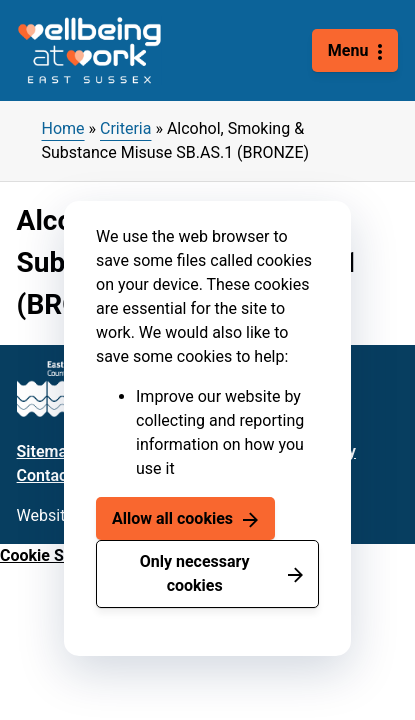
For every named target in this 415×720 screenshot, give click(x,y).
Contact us (55, 475)
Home (63, 128)
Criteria (125, 128)
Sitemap (46, 451)
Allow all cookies (172, 518)
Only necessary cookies (195, 573)
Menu (348, 50)
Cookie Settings (57, 555)
